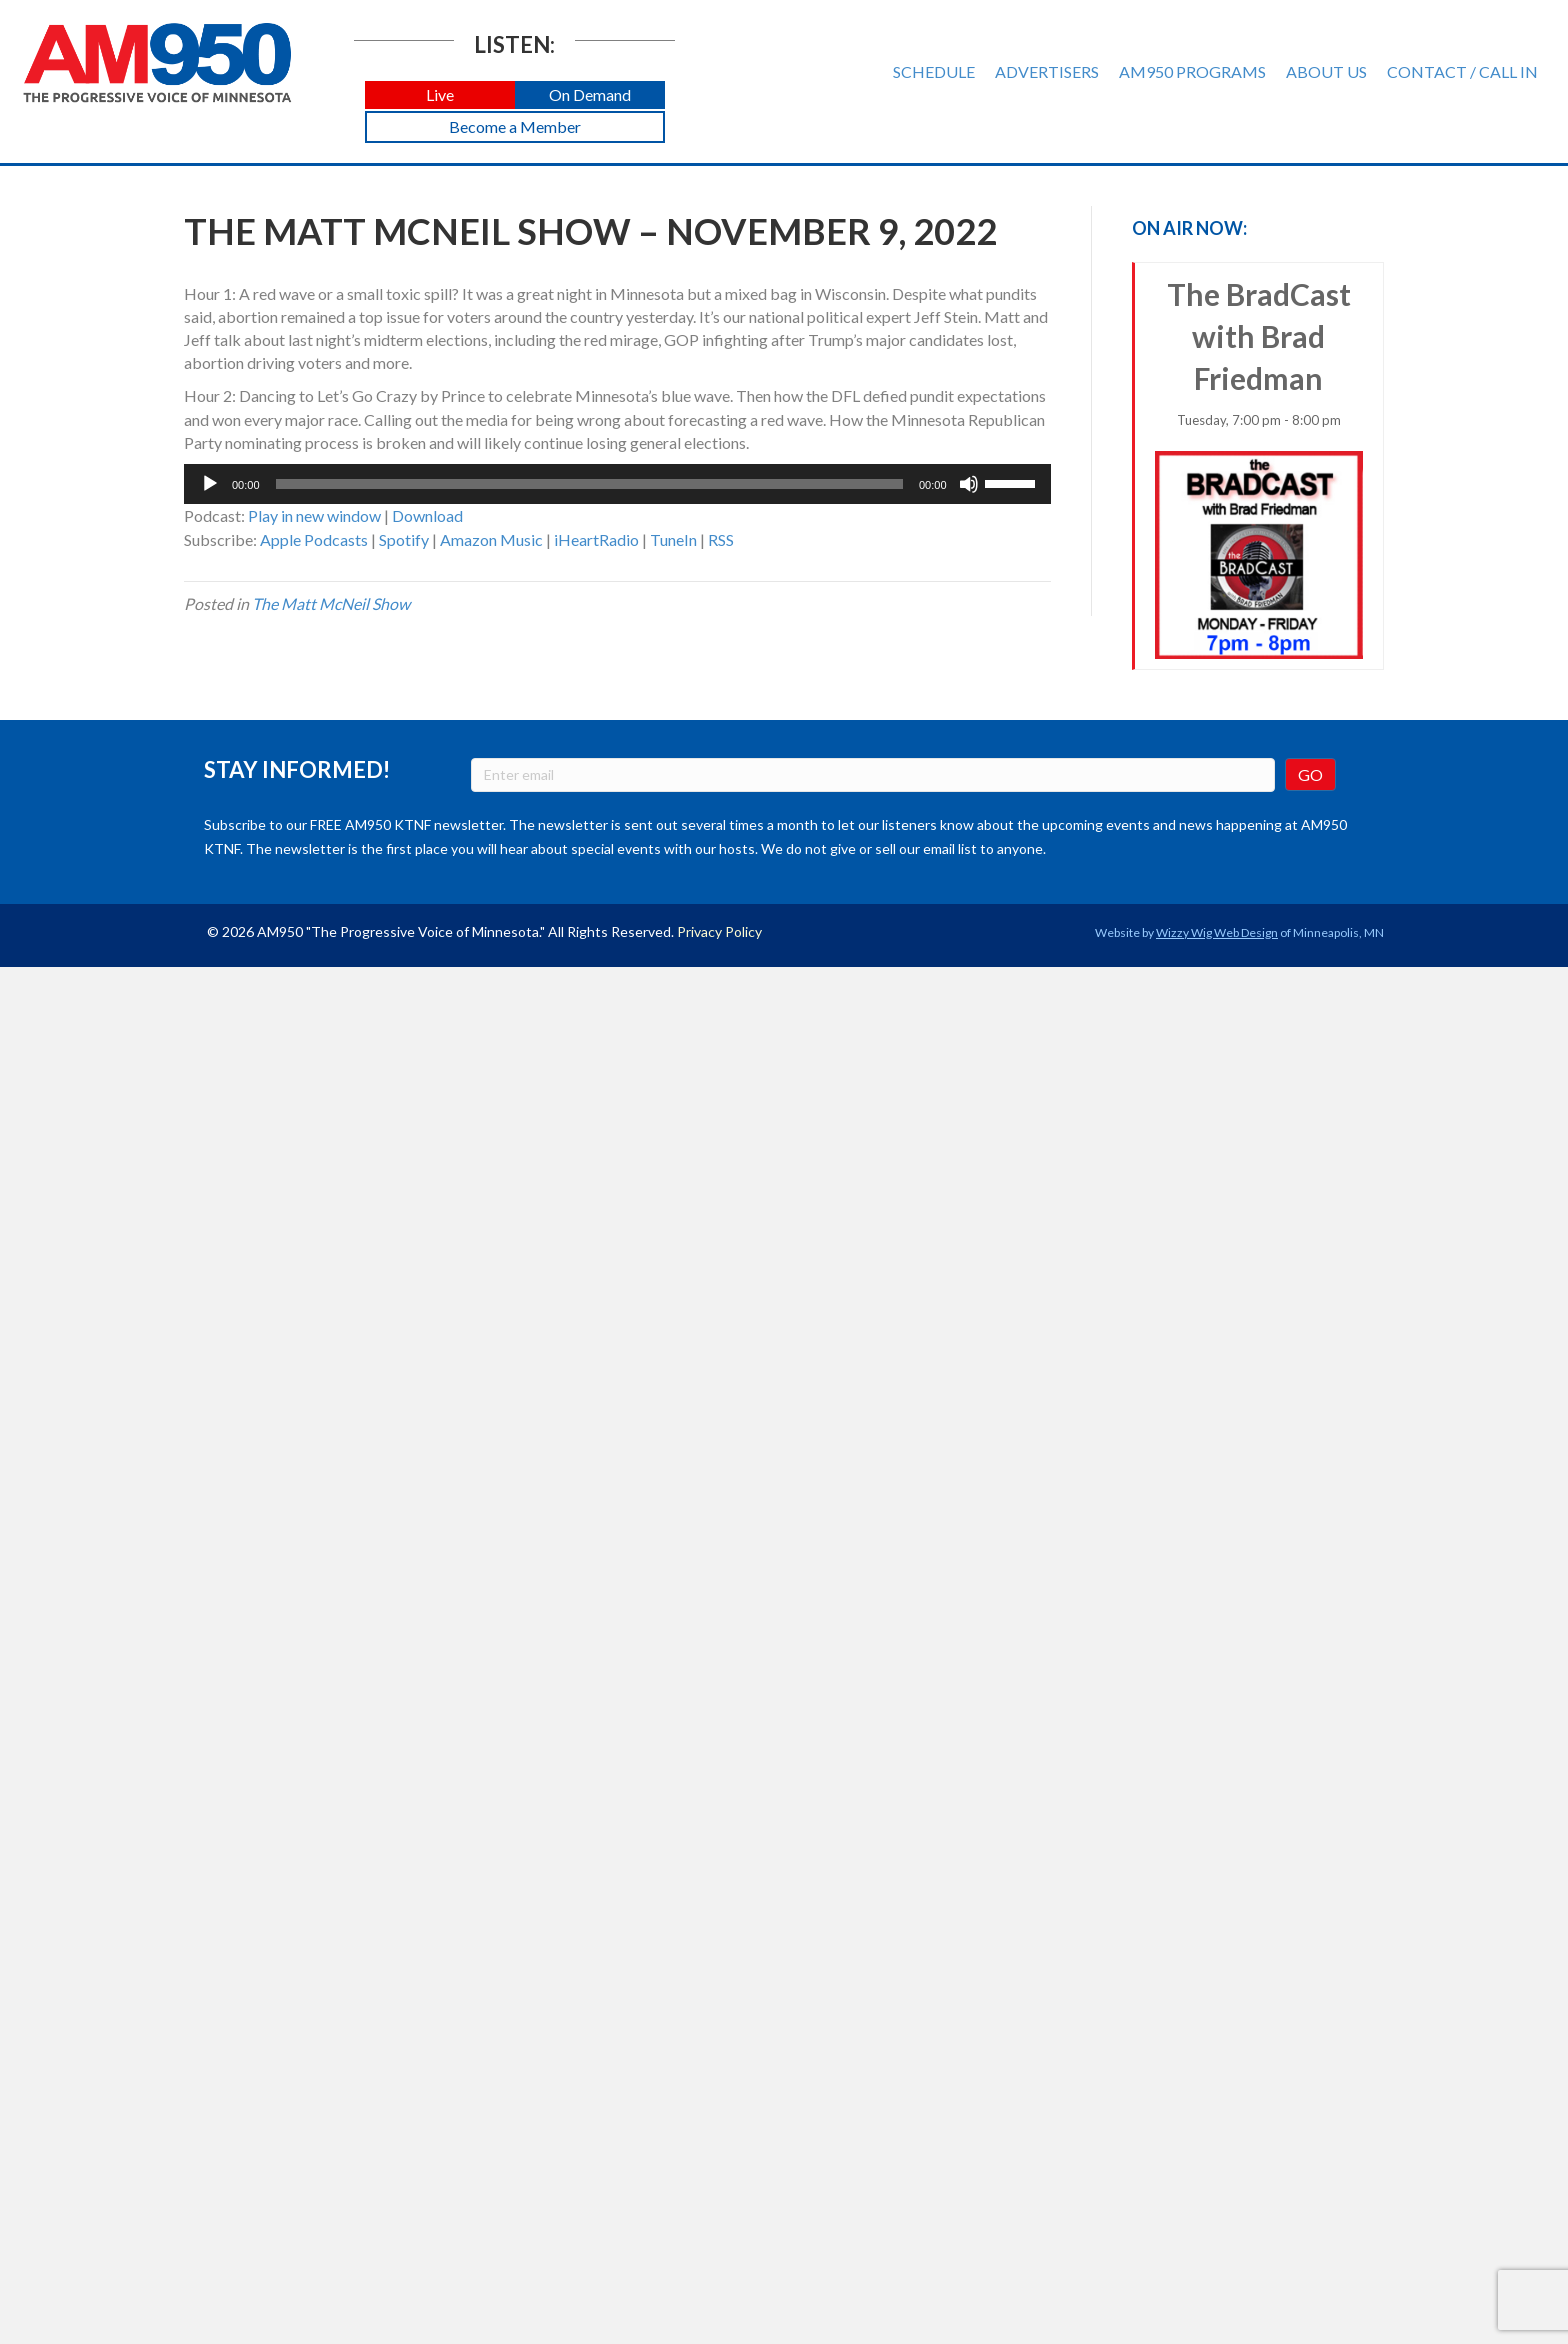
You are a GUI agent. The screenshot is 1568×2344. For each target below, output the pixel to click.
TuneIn (673, 539)
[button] (440, 95)
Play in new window (314, 515)
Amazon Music (491, 539)
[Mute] (969, 484)
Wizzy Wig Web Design (1217, 932)
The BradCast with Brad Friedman (1259, 468)
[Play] (210, 484)
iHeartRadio (596, 539)
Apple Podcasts (314, 539)
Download (427, 515)
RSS (721, 539)
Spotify (404, 539)
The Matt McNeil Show (331, 603)
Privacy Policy (719, 931)
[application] (617, 484)
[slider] (589, 484)
